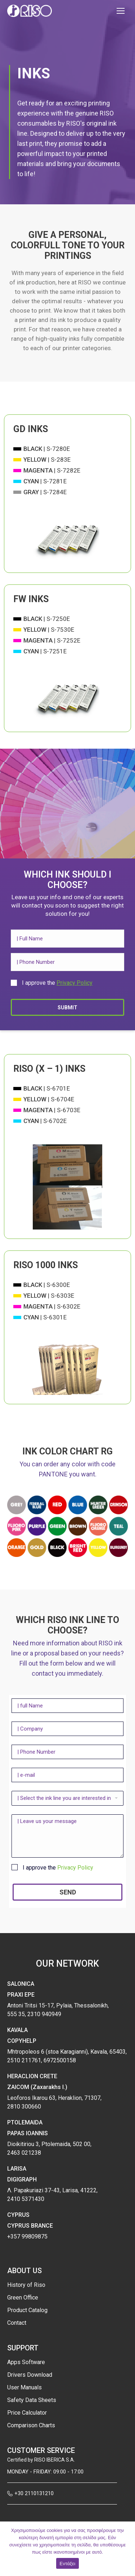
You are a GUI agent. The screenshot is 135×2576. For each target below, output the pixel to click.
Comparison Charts (31, 2425)
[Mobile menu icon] (120, 11)
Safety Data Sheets (31, 2400)
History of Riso (26, 2284)
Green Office (22, 2297)
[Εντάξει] (126, 2549)
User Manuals (24, 2387)
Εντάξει (68, 2563)
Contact (16, 2322)
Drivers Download (29, 2374)
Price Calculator (27, 2412)
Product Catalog (27, 2310)
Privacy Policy (75, 982)
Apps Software (26, 2362)
